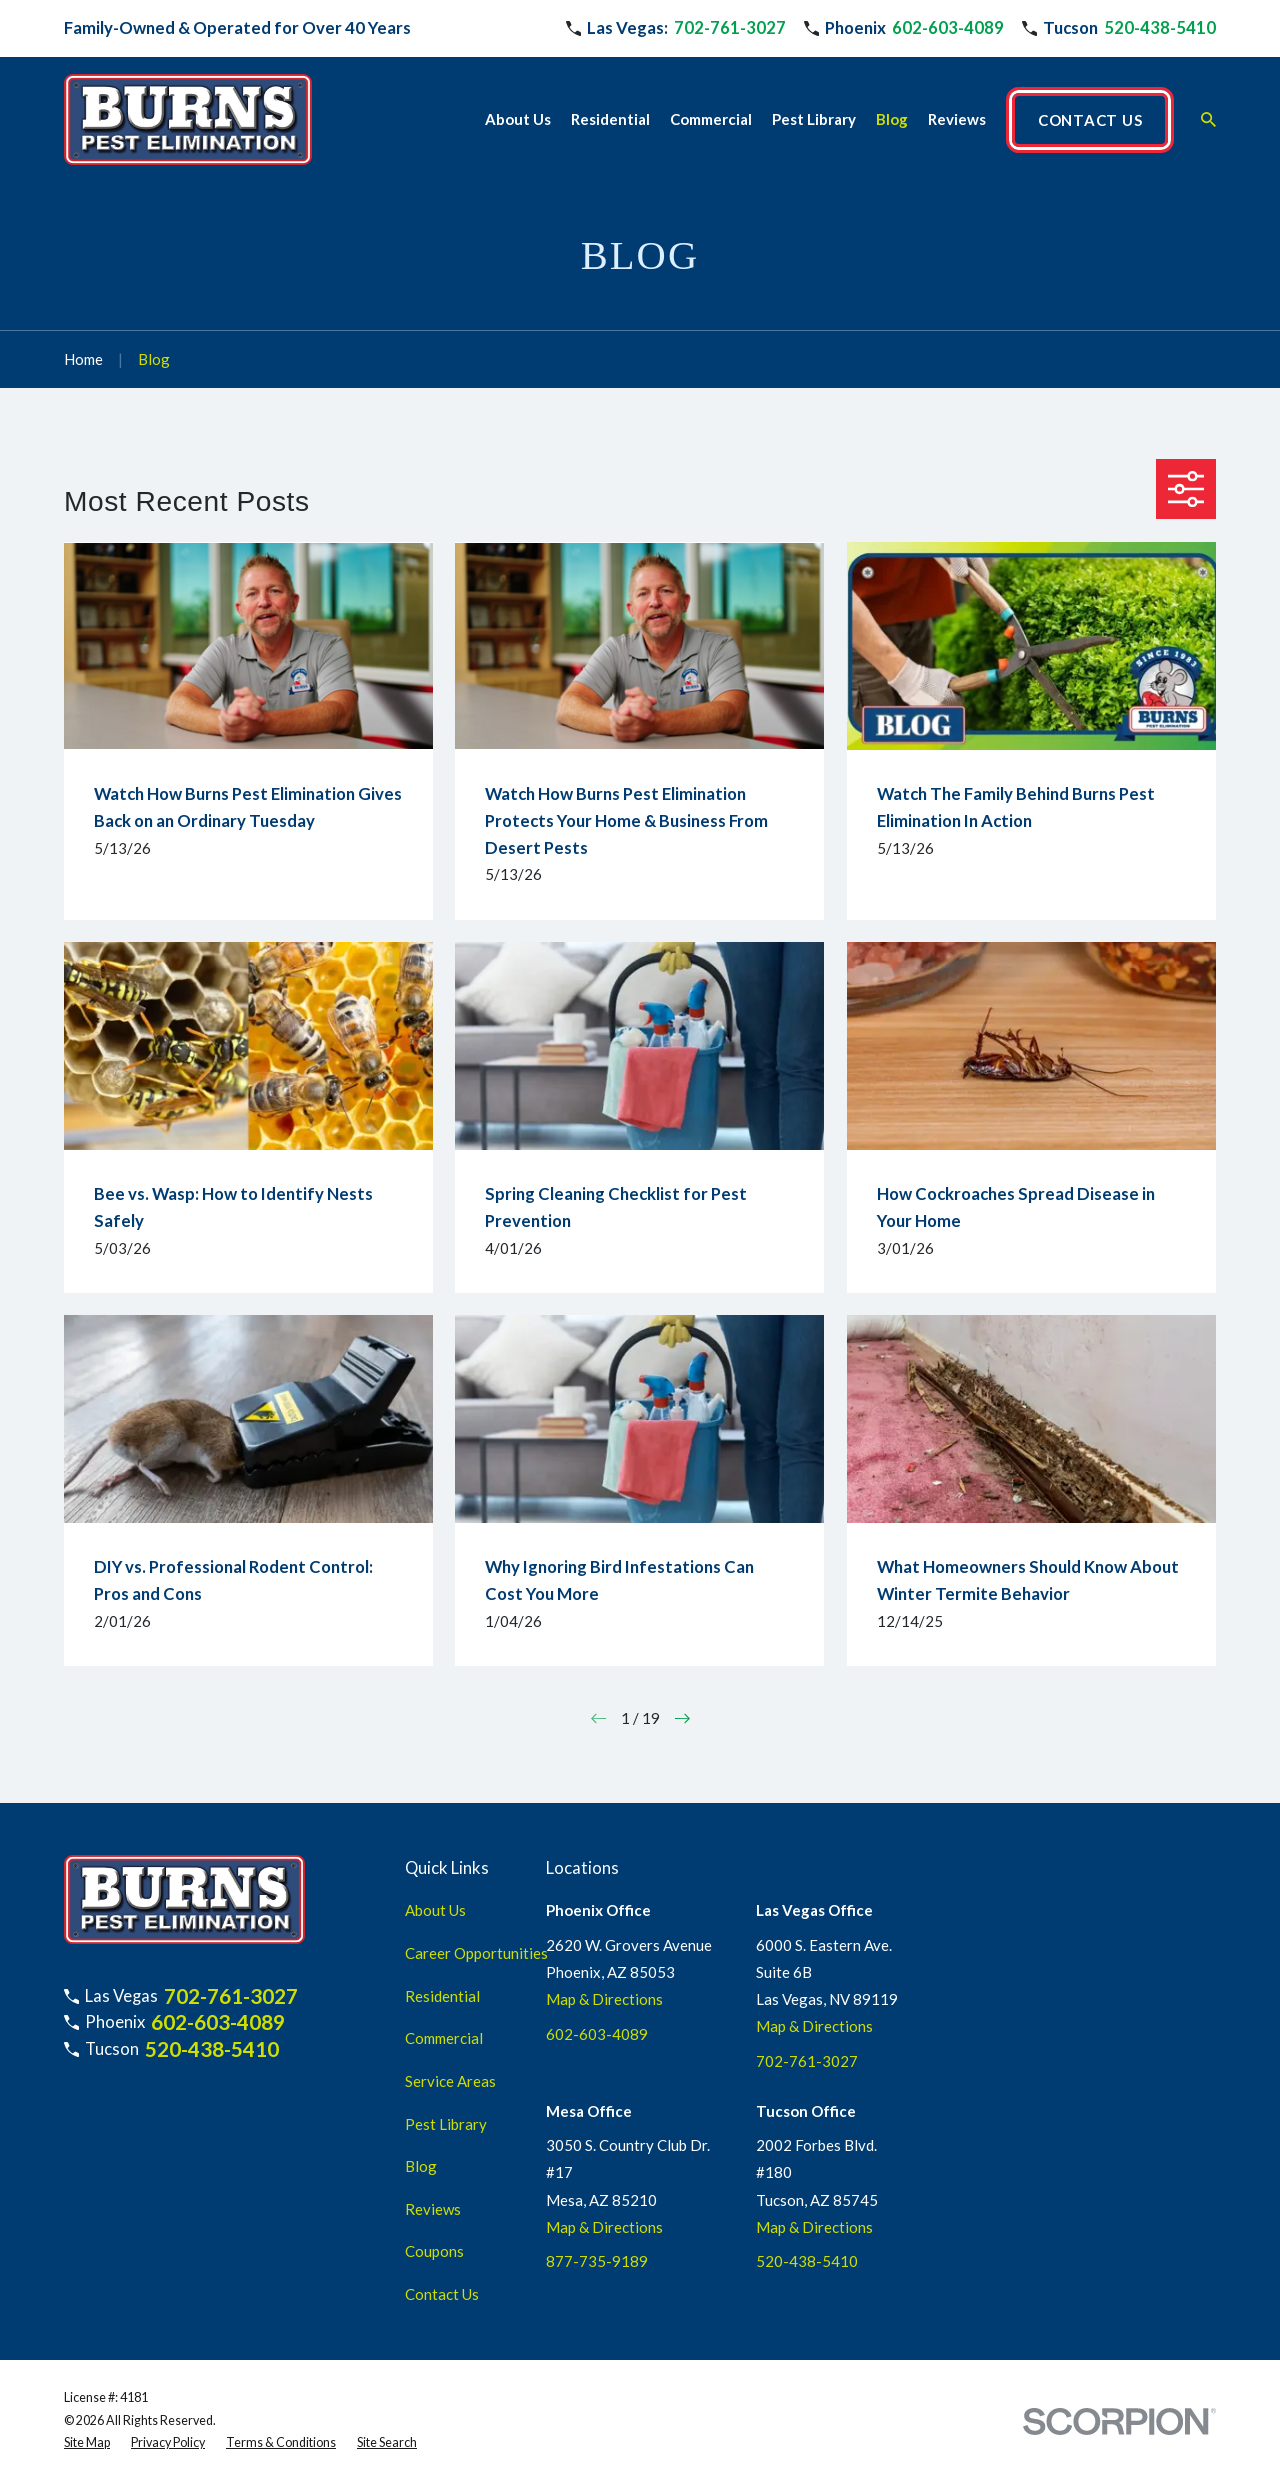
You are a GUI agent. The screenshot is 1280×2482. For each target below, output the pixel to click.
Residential (442, 1996)
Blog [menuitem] (892, 119)
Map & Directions (604, 1999)
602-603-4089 (948, 28)
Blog (421, 2166)
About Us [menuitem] (518, 119)
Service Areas (450, 2081)
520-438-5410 (1160, 28)
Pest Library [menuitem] (814, 119)
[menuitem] (87, 2443)
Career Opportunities (476, 1953)
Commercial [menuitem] (711, 119)
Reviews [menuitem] (957, 119)
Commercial (444, 2038)
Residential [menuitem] (610, 119)
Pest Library (446, 2124)
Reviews (433, 2209)
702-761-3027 (730, 28)
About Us (435, 1910)
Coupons (434, 2251)
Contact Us (442, 2294)
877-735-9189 (597, 2261)
